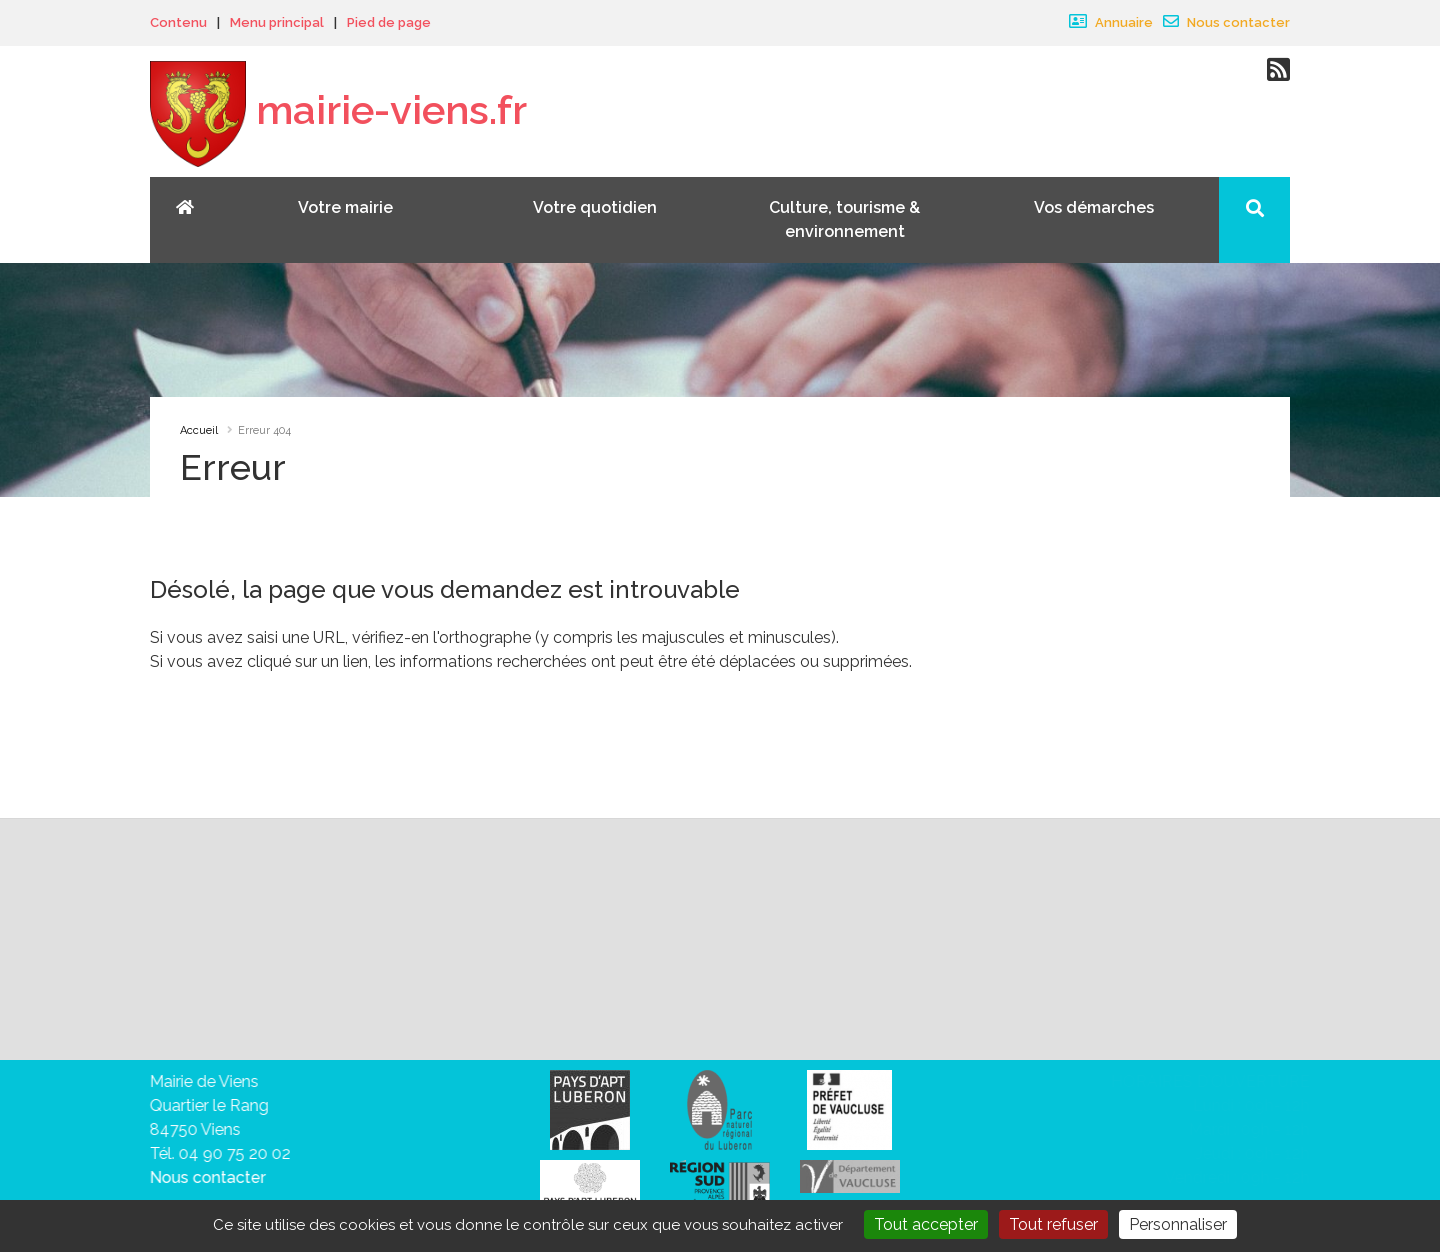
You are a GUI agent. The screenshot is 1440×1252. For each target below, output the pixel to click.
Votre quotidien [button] (595, 207)
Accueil (199, 430)
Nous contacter (1226, 22)
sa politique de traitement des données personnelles (784, 983)
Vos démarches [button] (1094, 207)
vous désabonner (262, 1007)
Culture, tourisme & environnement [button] (844, 219)
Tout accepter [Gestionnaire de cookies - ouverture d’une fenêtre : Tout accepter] (926, 1224)
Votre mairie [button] (345, 207)
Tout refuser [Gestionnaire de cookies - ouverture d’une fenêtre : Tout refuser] (1053, 1224)
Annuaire (1111, 22)
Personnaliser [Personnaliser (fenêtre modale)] (1178, 1224)
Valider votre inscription (1104, 939)
